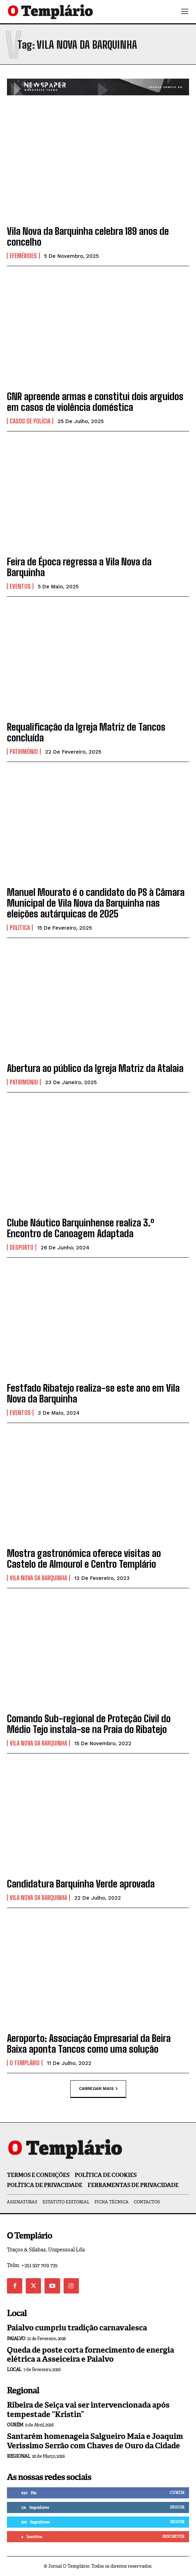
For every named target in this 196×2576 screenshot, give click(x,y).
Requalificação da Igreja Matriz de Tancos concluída (86, 732)
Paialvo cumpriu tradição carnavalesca (77, 2328)
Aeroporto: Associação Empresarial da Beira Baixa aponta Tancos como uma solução (89, 2043)
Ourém (15, 2425)
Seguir (177, 2507)
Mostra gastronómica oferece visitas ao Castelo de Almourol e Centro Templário (84, 1558)
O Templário (25, 2063)
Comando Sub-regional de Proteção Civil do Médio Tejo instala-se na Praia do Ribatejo (89, 1723)
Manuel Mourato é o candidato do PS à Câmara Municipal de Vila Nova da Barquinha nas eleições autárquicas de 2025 (96, 903)
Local (14, 2369)
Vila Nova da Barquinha (38, 1578)
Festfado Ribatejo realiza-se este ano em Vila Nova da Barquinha (93, 1393)
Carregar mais (98, 2088)
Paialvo (16, 2339)
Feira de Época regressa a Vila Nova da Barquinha (79, 567)
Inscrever (173, 2536)
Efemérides (23, 256)
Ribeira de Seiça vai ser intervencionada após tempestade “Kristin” (88, 2409)
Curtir (177, 2492)
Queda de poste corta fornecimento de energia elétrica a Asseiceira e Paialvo (90, 2354)
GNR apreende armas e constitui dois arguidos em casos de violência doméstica (95, 401)
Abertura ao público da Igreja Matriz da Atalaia (95, 1068)
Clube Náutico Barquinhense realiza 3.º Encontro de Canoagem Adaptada (80, 1228)
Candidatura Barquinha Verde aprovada (81, 1884)
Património (24, 751)
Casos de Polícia (30, 421)
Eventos (20, 586)
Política (20, 927)
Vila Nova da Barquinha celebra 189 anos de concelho (88, 236)
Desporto (21, 1247)
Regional (18, 2456)
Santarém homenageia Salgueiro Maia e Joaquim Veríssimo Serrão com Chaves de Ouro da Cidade (95, 2440)
